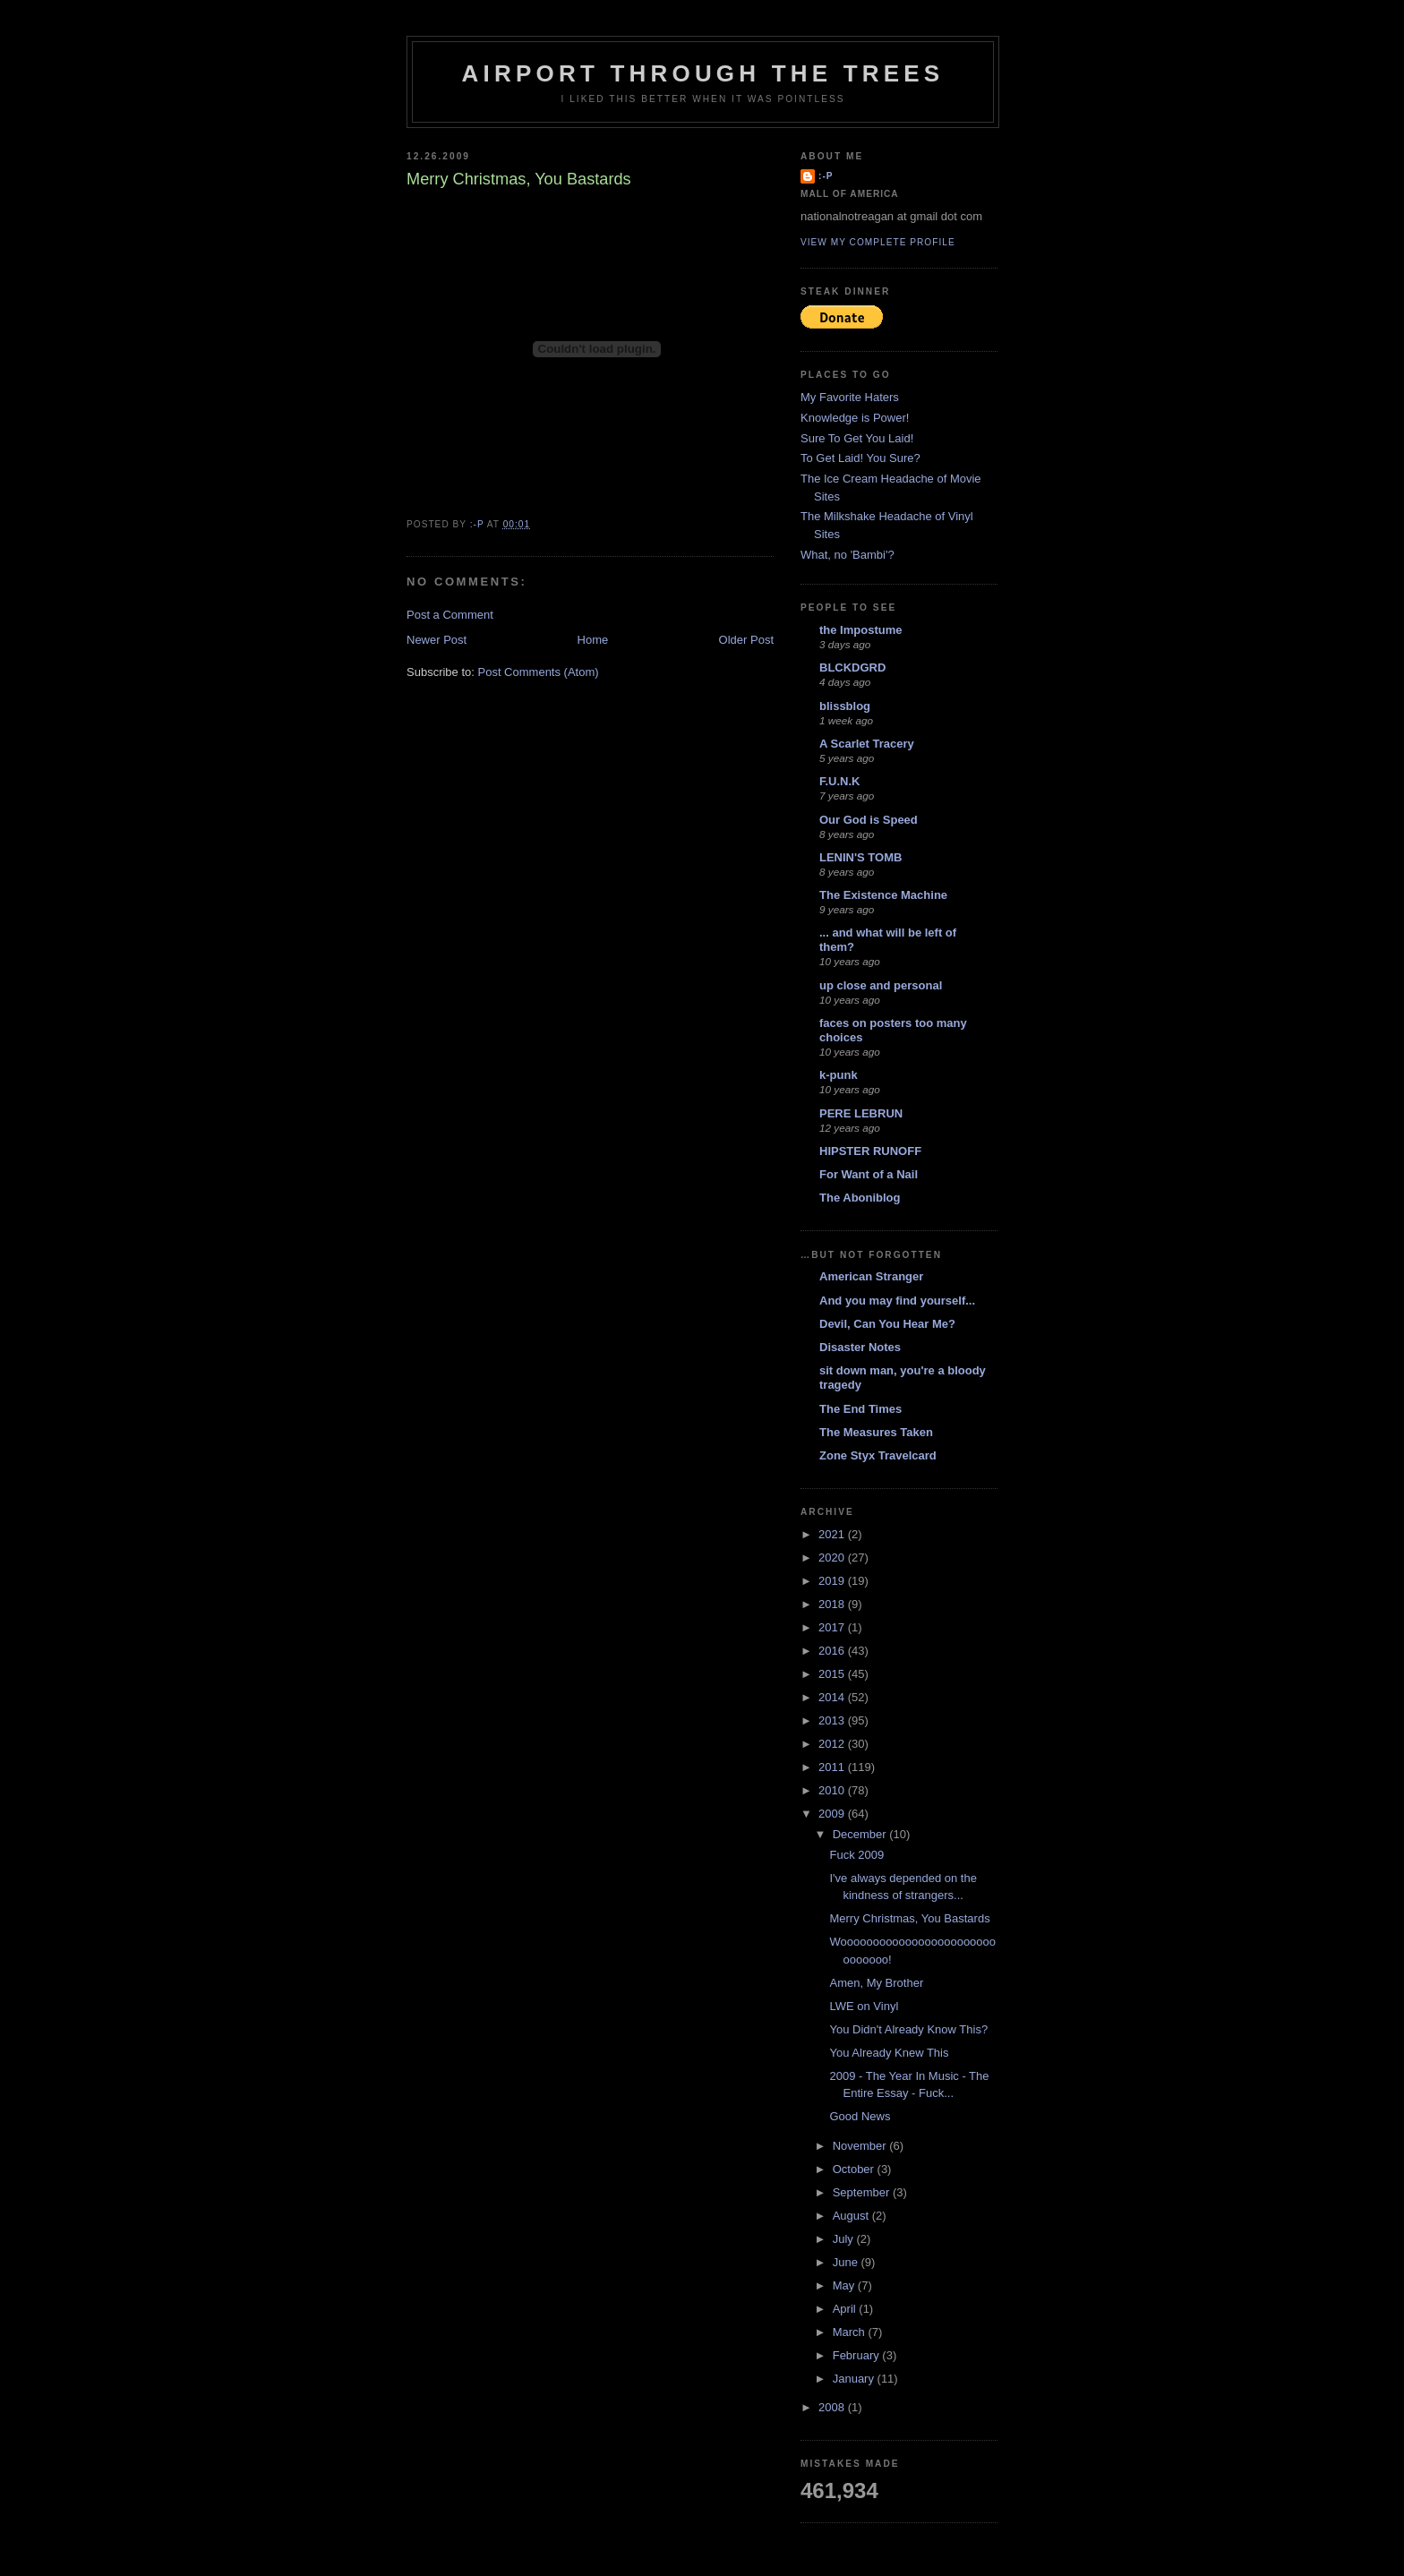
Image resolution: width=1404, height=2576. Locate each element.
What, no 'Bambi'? (847, 554)
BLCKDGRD (852, 667)
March (851, 2332)
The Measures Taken (876, 1432)
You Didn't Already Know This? (908, 2029)
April (846, 2308)
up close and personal (880, 985)
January (855, 2378)
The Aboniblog (860, 1197)
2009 (833, 1813)
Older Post (746, 639)
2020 (833, 1557)
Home (593, 639)
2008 (833, 2407)
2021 (833, 1534)
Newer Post (437, 639)
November (861, 2145)
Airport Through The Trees (703, 73)
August (852, 2215)
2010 (833, 1790)
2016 (833, 1650)
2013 (833, 1720)
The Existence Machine (883, 895)
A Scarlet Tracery (866, 743)
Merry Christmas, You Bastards (909, 1918)
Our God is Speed (868, 819)
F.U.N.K (839, 781)
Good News (859, 2116)
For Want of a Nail (868, 1174)
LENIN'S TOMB (860, 857)
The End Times (860, 1409)
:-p (826, 176)
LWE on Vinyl (863, 2006)
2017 (833, 1627)
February (858, 2355)
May (845, 2285)
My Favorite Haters (849, 397)
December (861, 1834)
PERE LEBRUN (861, 1113)
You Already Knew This (888, 2052)
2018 (833, 1604)
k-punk (838, 1075)
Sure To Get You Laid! (856, 438)
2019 (833, 1581)
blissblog (844, 706)
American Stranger (871, 1276)
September (863, 2192)
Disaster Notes (860, 1347)
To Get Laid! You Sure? (860, 458)
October (855, 2169)
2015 (833, 1674)
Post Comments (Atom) (538, 672)
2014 (833, 1697)
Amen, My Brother (876, 1983)
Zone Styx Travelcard (878, 1455)
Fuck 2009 (856, 1854)
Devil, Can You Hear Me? (887, 1324)
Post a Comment (450, 614)
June (847, 2262)
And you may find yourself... (897, 1300)
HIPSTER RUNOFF (870, 1151)
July (845, 2239)
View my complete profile (877, 242)
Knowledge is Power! (854, 417)
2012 (833, 1743)
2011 (833, 1767)
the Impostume (860, 630)
